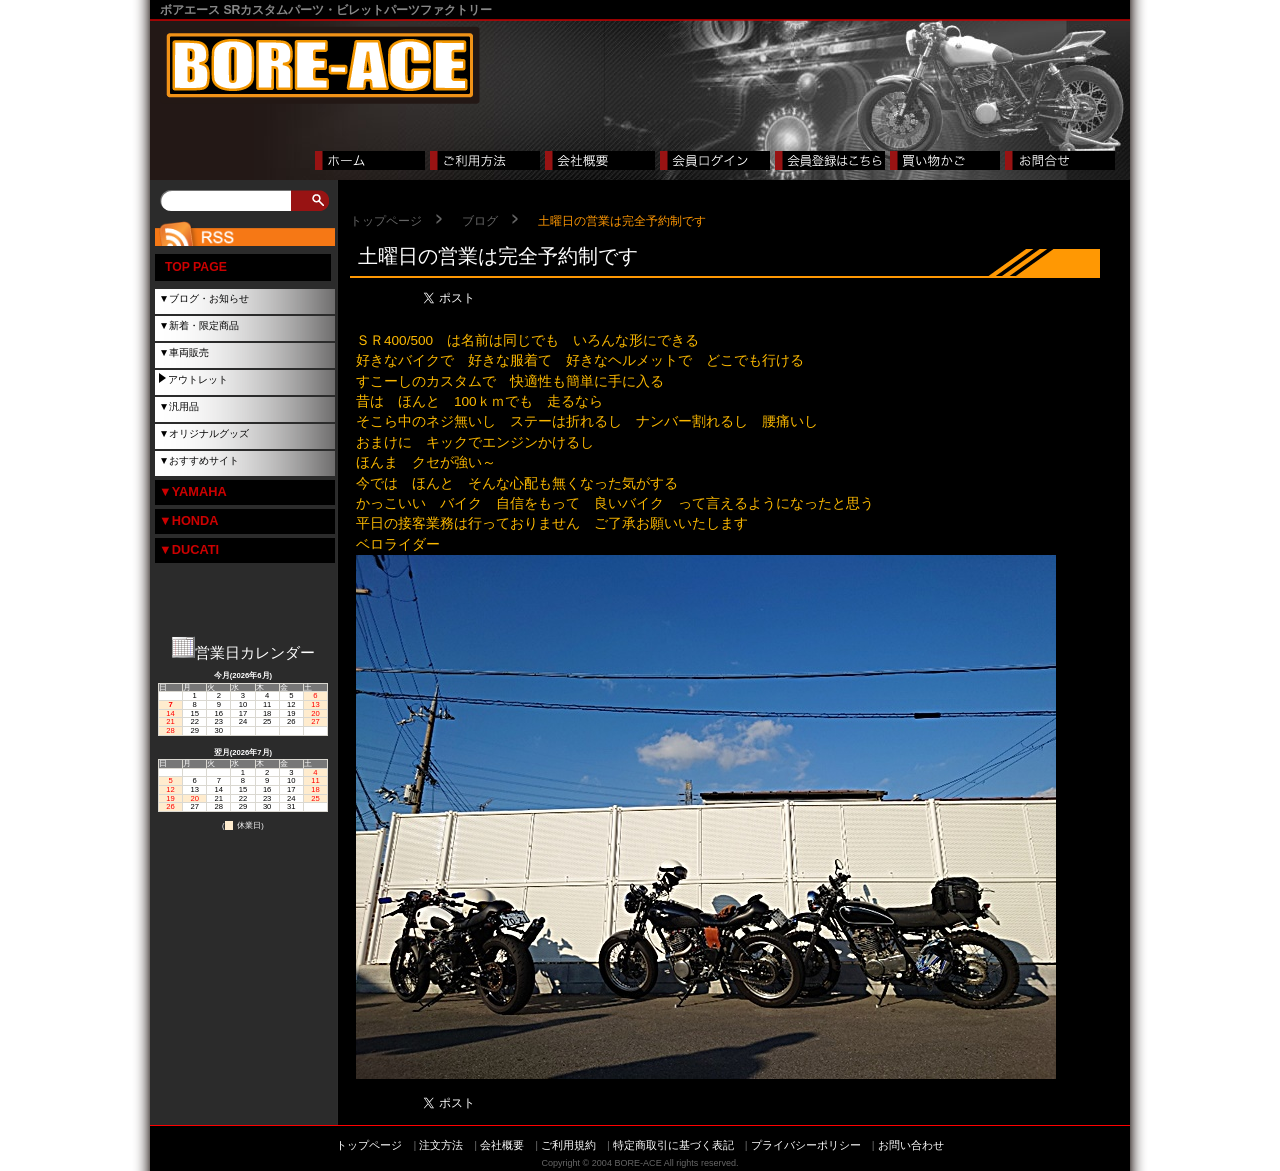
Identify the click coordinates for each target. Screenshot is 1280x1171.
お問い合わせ (911, 1145)
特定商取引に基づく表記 (673, 1145)
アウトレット (198, 379)
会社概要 (502, 1145)
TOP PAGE (196, 267)
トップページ (386, 221)
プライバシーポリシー (806, 1145)
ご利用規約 (568, 1145)
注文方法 (441, 1145)
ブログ (480, 221)
